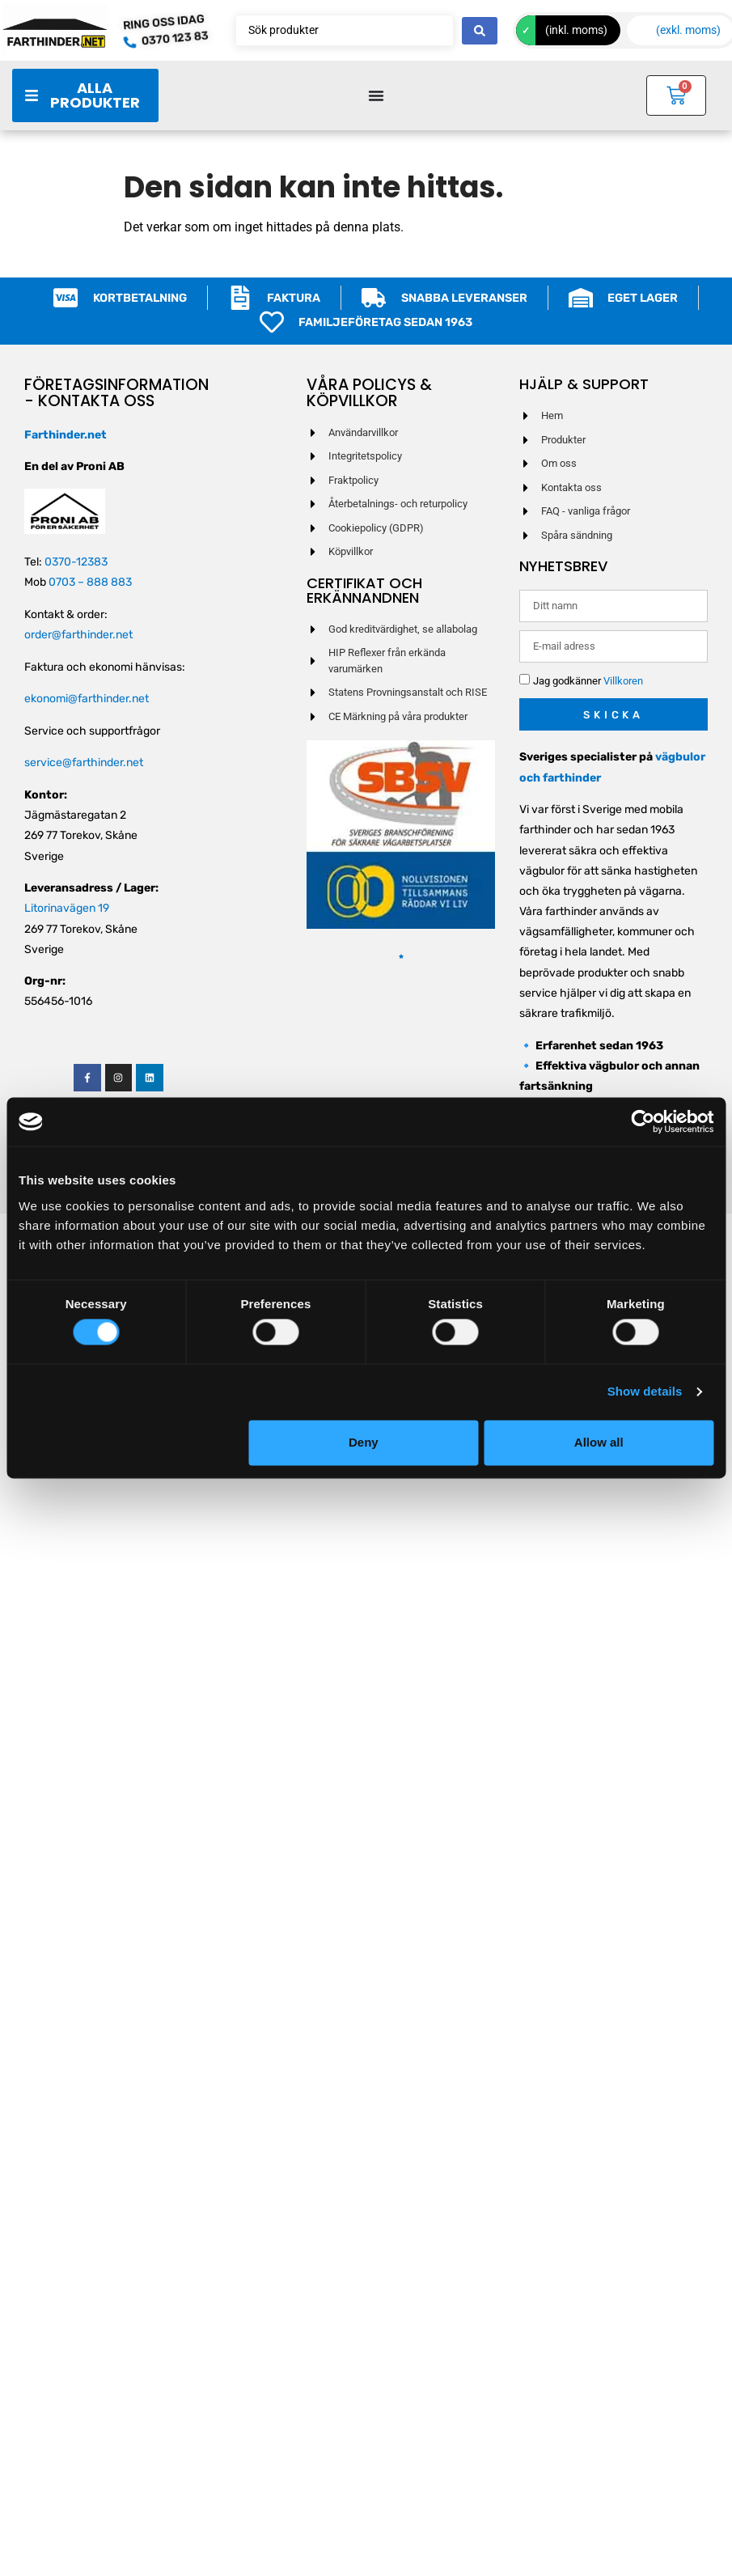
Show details (645, 1392)
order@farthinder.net (78, 635)
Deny (364, 1442)
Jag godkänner (588, 682)
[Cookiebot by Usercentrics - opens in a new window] (642, 1121)
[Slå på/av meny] (376, 95)
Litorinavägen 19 (66, 908)
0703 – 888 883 (90, 582)
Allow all (599, 1442)
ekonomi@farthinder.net (86, 698)
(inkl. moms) (576, 29)
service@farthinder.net (83, 762)
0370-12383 (76, 562)
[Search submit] (479, 30)
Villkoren (623, 682)
